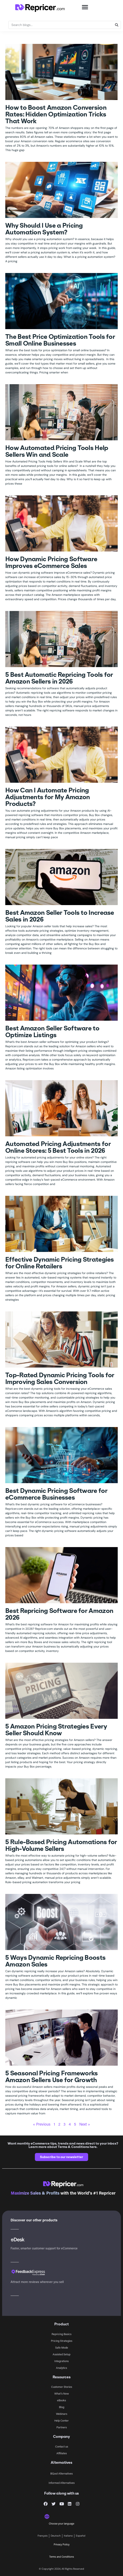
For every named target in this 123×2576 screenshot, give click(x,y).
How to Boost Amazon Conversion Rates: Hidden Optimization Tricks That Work (56, 114)
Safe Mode (61, 2347)
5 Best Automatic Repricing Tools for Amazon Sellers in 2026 (59, 678)
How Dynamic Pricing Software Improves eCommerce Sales (51, 562)
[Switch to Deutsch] (55, 2536)
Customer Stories (61, 2386)
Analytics (61, 2367)
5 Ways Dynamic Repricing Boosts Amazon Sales (55, 1961)
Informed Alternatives (62, 2482)
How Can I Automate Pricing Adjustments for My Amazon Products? (47, 797)
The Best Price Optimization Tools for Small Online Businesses (60, 340)
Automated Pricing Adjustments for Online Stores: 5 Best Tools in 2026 (58, 1147)
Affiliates (61, 2453)
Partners (61, 2427)
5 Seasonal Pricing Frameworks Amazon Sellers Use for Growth (51, 2076)
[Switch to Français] (42, 2536)
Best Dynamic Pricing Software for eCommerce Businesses (56, 1494)
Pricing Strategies (61, 2340)
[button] (85, 7)
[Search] (117, 25)
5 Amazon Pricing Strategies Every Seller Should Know (56, 1730)
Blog (61, 2407)
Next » (84, 2124)
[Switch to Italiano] (68, 2536)
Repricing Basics (61, 2334)
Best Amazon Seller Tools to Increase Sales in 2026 (59, 916)
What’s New (61, 2393)
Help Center (61, 2420)
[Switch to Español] (80, 2536)
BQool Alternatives (61, 2473)
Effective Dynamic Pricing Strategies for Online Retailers (59, 1263)
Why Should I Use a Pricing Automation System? (44, 229)
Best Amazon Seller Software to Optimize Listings (52, 1031)
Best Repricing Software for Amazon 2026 (59, 1614)
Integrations (61, 2361)
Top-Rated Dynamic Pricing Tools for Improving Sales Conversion (59, 1378)
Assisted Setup (61, 2354)
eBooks (61, 2400)
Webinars (61, 2413)
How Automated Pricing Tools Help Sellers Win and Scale (56, 451)
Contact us (61, 2446)
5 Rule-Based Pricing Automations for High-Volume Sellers (61, 1845)
